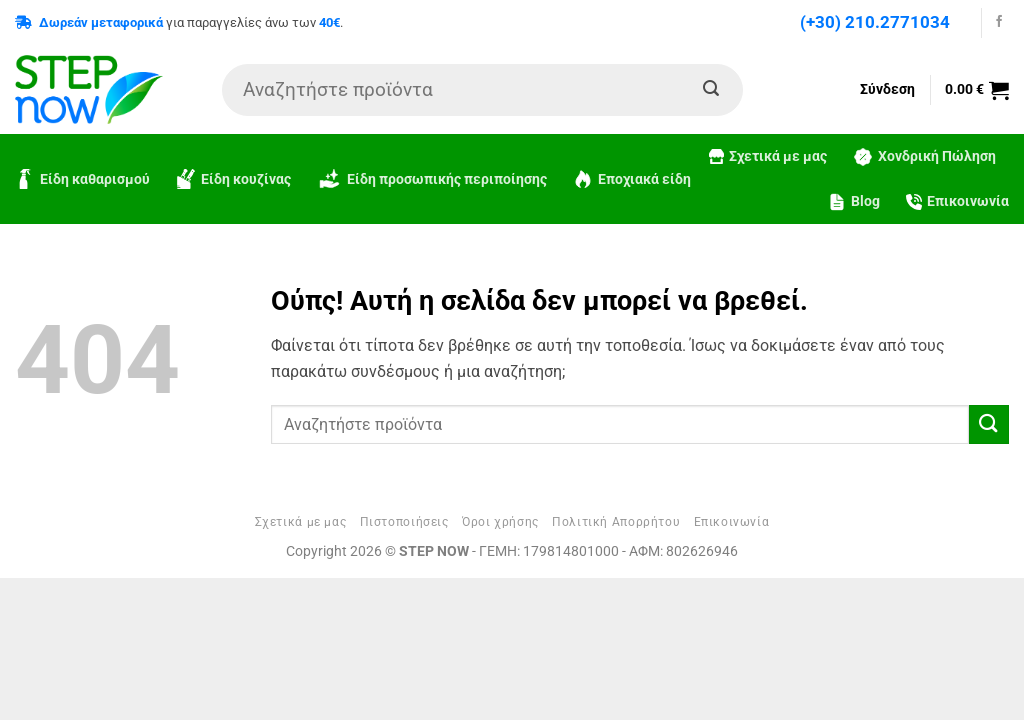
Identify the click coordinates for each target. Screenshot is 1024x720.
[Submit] (711, 90)
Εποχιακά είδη (632, 179)
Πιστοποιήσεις (404, 522)
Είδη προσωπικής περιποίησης (432, 179)
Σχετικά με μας (768, 156)
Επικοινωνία (957, 201)
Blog (854, 202)
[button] (977, 90)
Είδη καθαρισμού (82, 179)
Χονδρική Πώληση (924, 157)
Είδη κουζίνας (233, 179)
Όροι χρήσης (500, 522)
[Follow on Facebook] (999, 22)
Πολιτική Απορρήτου (616, 522)
